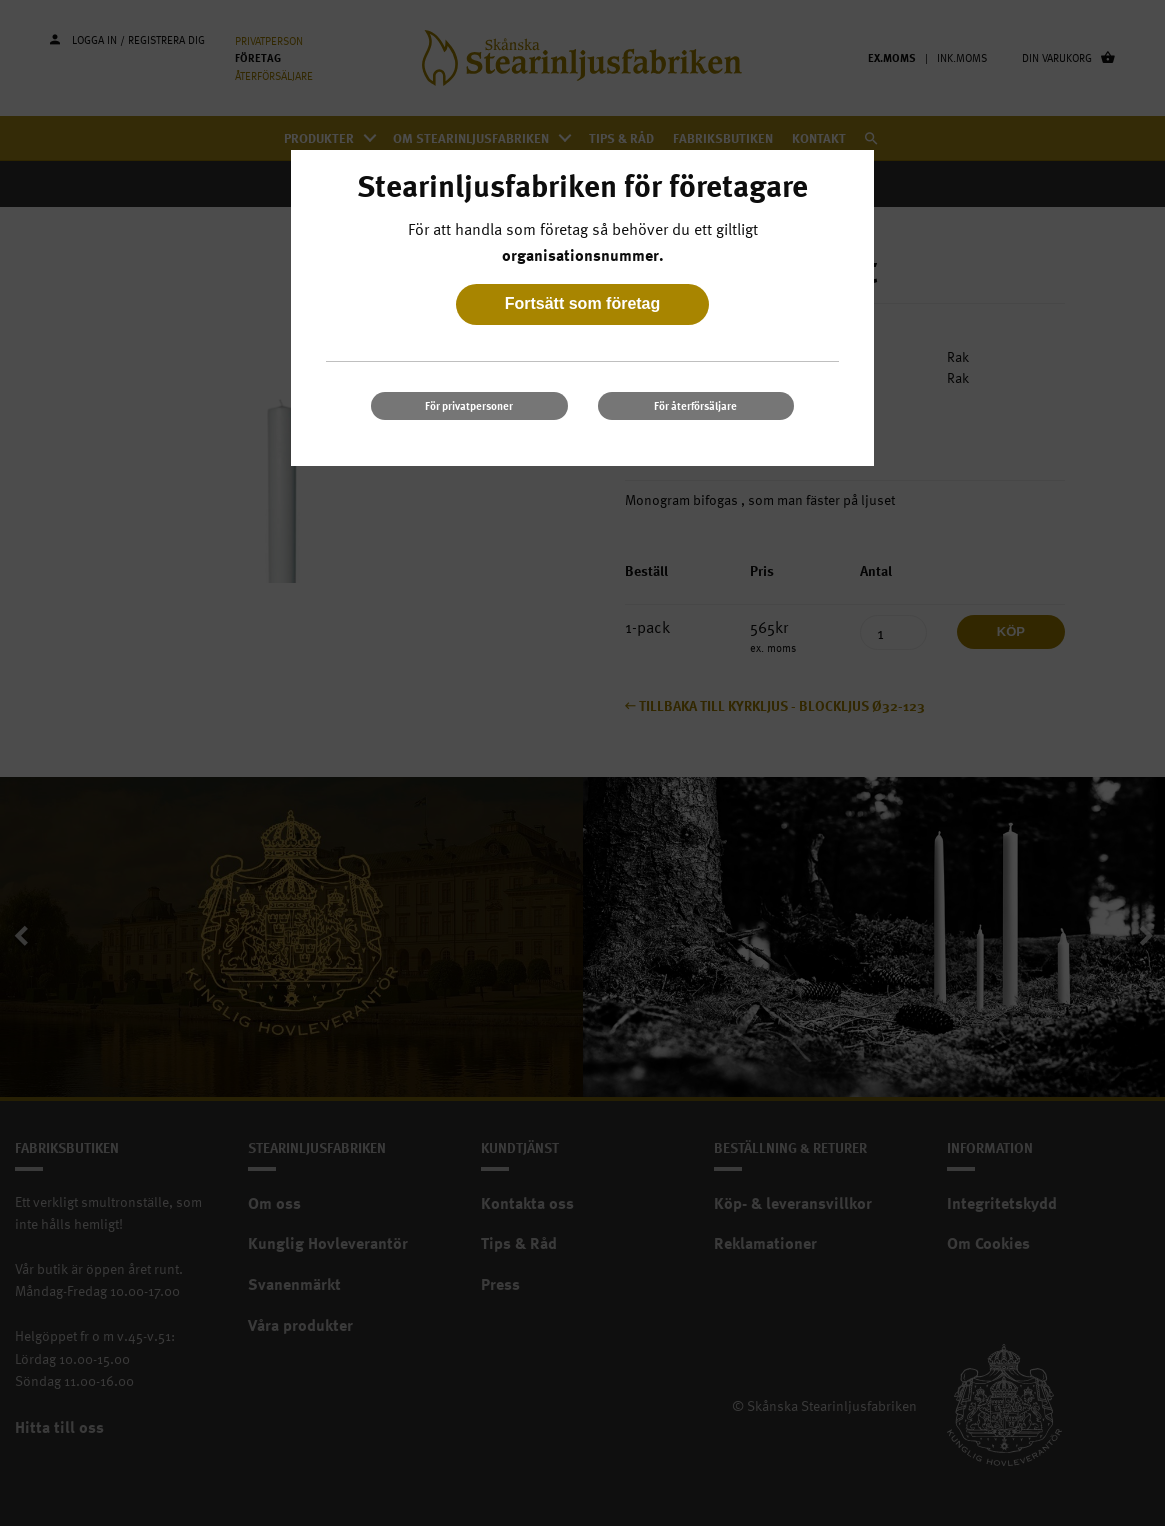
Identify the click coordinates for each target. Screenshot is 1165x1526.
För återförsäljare (695, 405)
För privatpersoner (469, 405)
